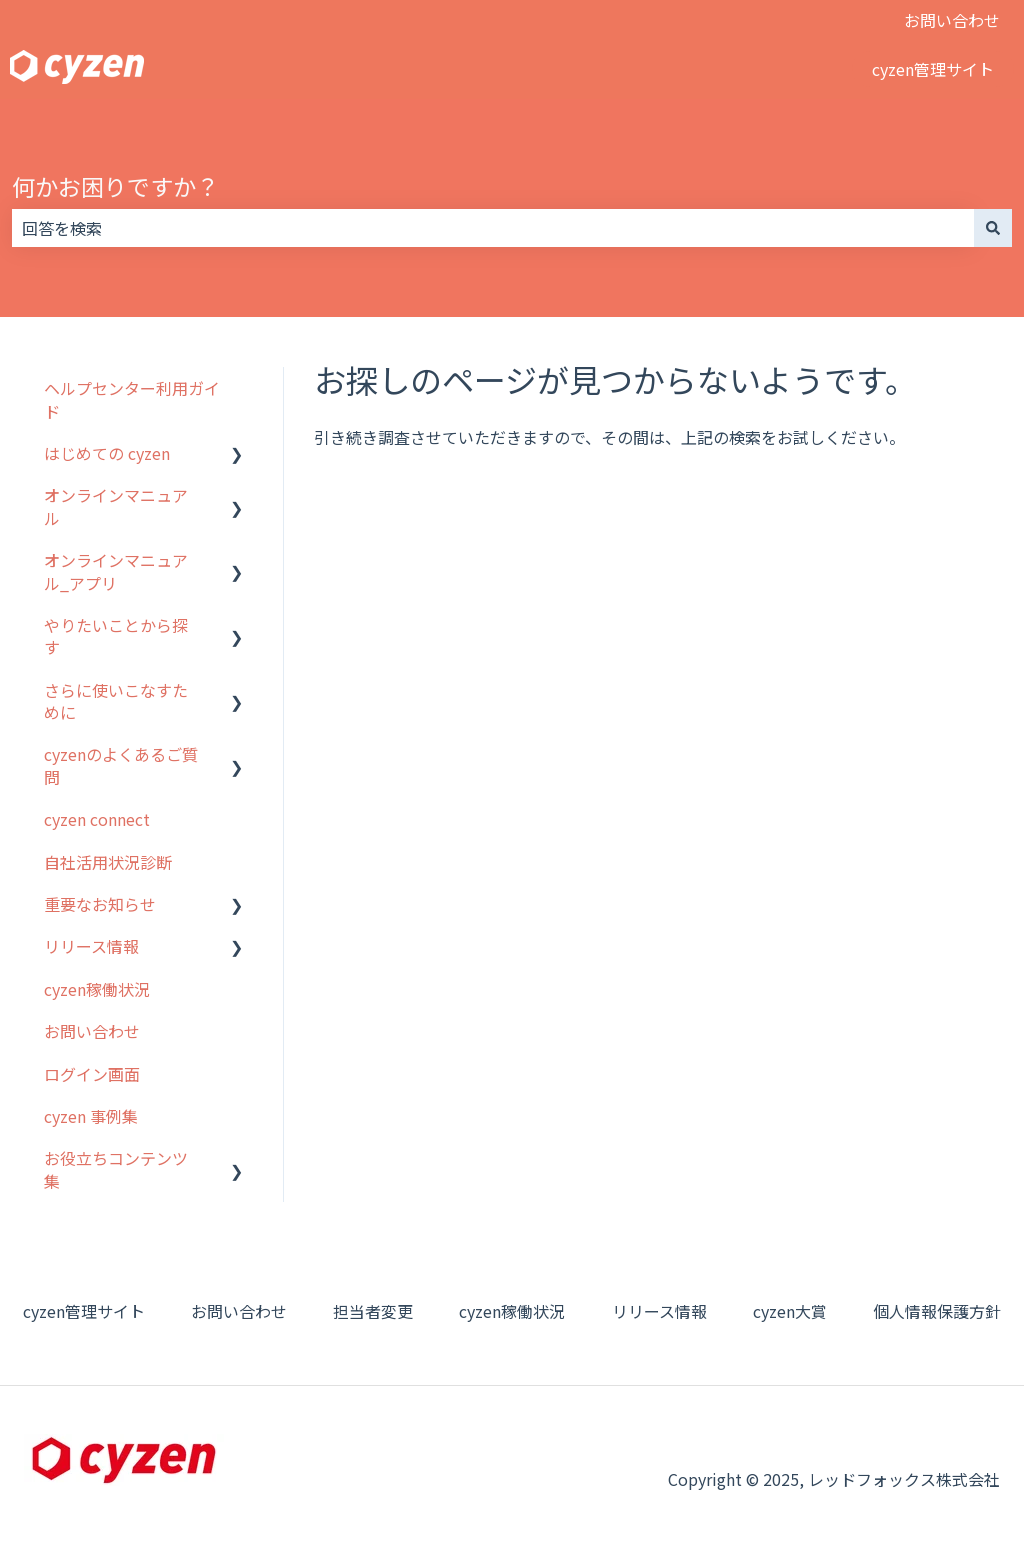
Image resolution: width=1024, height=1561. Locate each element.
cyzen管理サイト (933, 69)
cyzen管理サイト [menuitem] (84, 1311)
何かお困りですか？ (115, 186)
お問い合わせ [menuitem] (92, 1031)
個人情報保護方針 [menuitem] (937, 1311)
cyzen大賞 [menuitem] (790, 1311)
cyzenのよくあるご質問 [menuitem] (121, 765)
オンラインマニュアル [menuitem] (116, 506)
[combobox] (493, 228)
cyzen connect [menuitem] (97, 819)
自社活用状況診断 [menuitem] (108, 862)
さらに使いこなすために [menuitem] (116, 701)
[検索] (993, 228)
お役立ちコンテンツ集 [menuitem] (116, 1169)
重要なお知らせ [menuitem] (100, 904)
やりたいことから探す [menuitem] (116, 636)
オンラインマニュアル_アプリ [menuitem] (116, 571)
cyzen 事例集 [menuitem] (91, 1116)
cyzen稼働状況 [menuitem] (97, 989)
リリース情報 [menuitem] (91, 946)
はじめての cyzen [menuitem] (107, 453)
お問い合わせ (952, 20)
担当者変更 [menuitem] (373, 1311)
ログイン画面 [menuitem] (92, 1074)
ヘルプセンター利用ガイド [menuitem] (132, 399)
